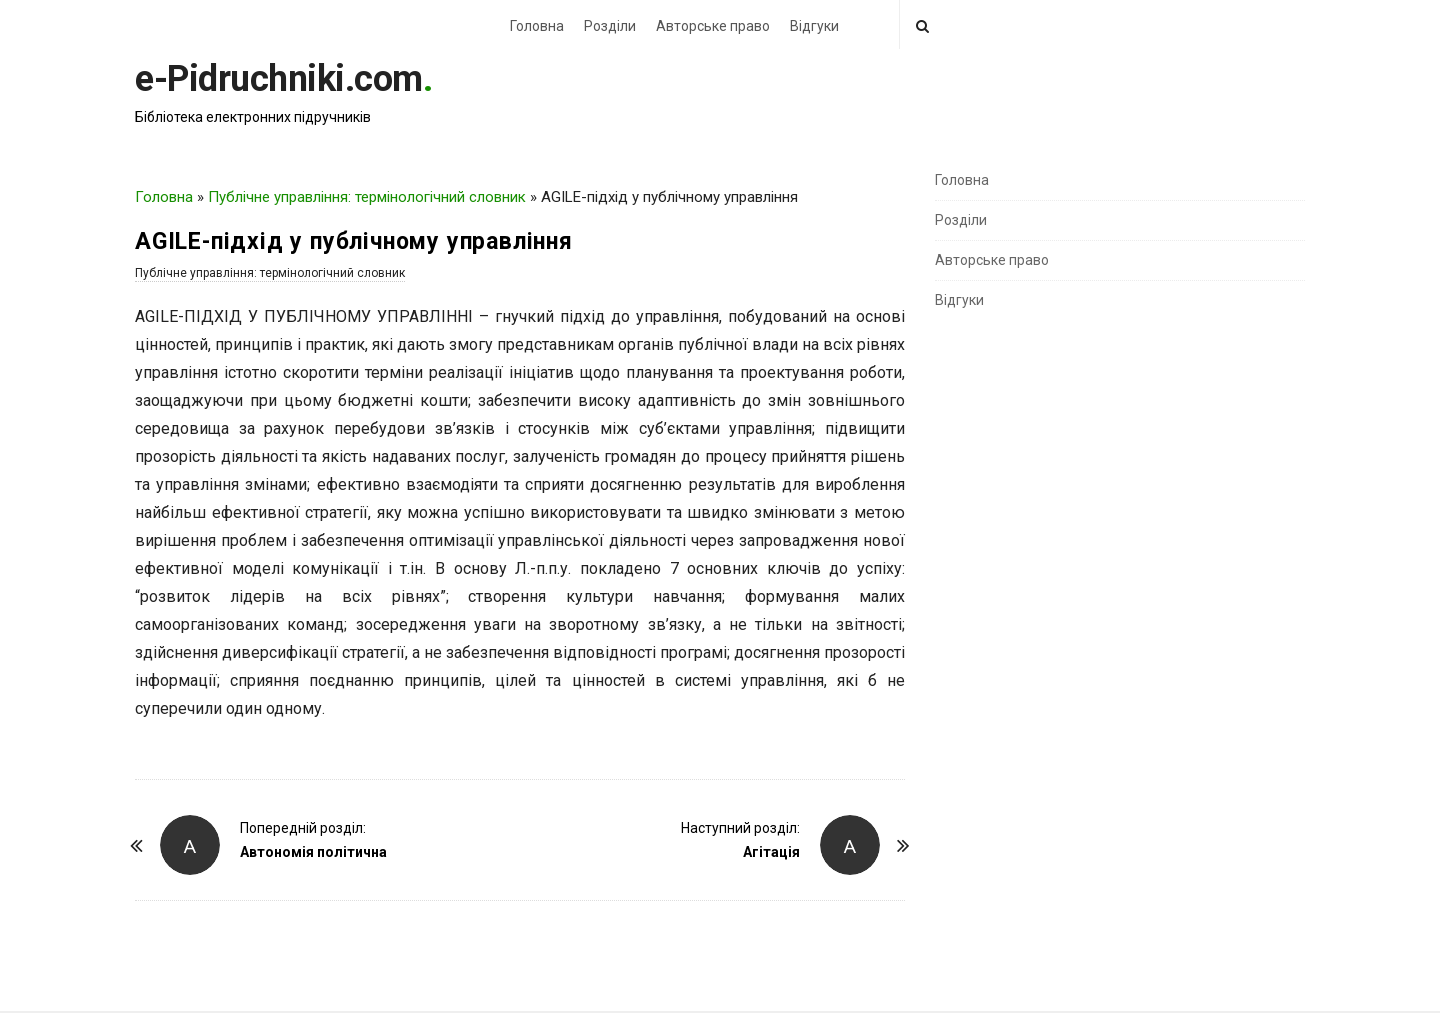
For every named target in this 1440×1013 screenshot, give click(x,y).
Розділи (610, 26)
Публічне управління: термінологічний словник (367, 197)
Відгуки (814, 26)
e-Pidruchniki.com (279, 79)
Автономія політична (313, 852)
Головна (537, 26)
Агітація (771, 852)
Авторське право (713, 26)
